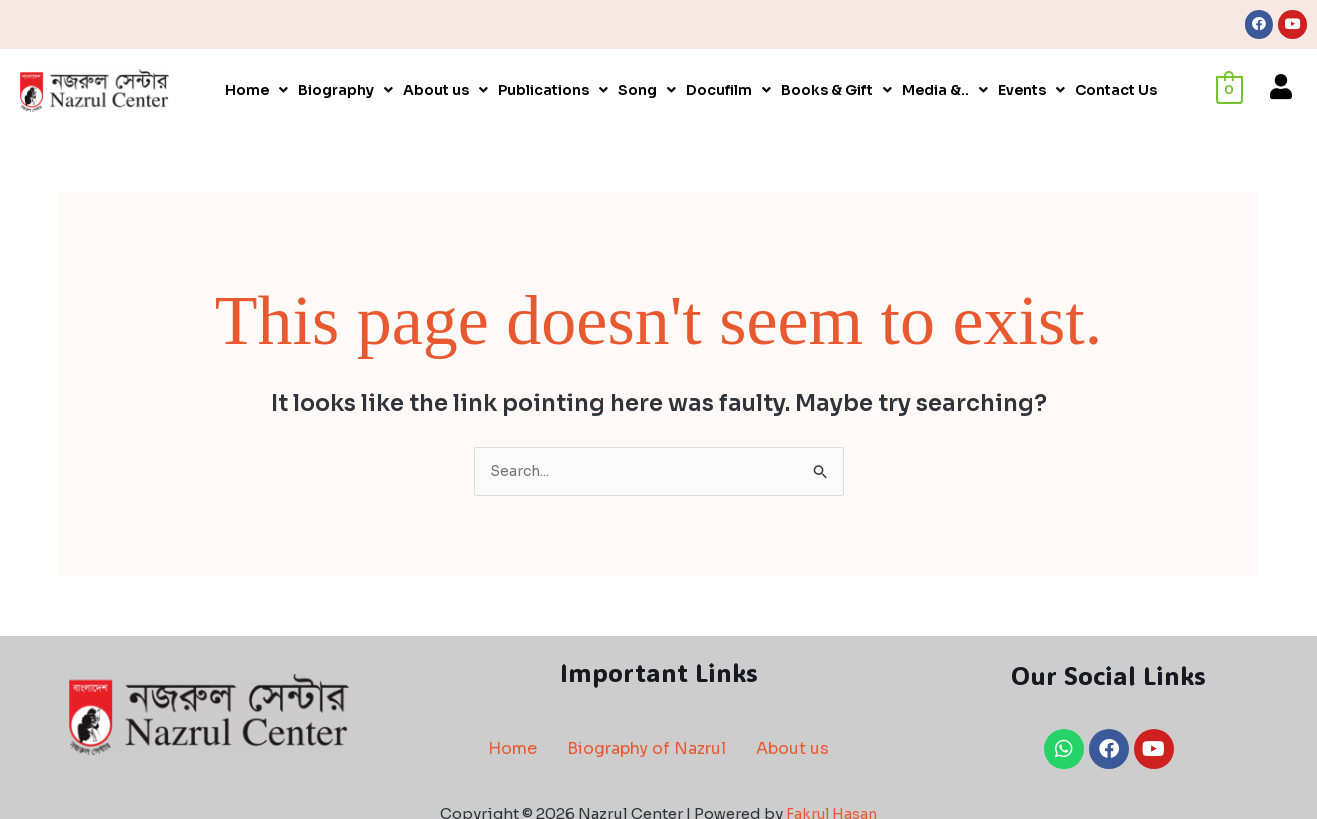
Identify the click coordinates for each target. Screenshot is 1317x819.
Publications (553, 92)
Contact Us (1116, 92)
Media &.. (945, 92)
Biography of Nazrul (646, 751)
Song (647, 92)
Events (1031, 92)
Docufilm (728, 92)
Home (256, 92)
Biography (345, 92)
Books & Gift (836, 92)
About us (445, 92)
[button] (256, 92)
